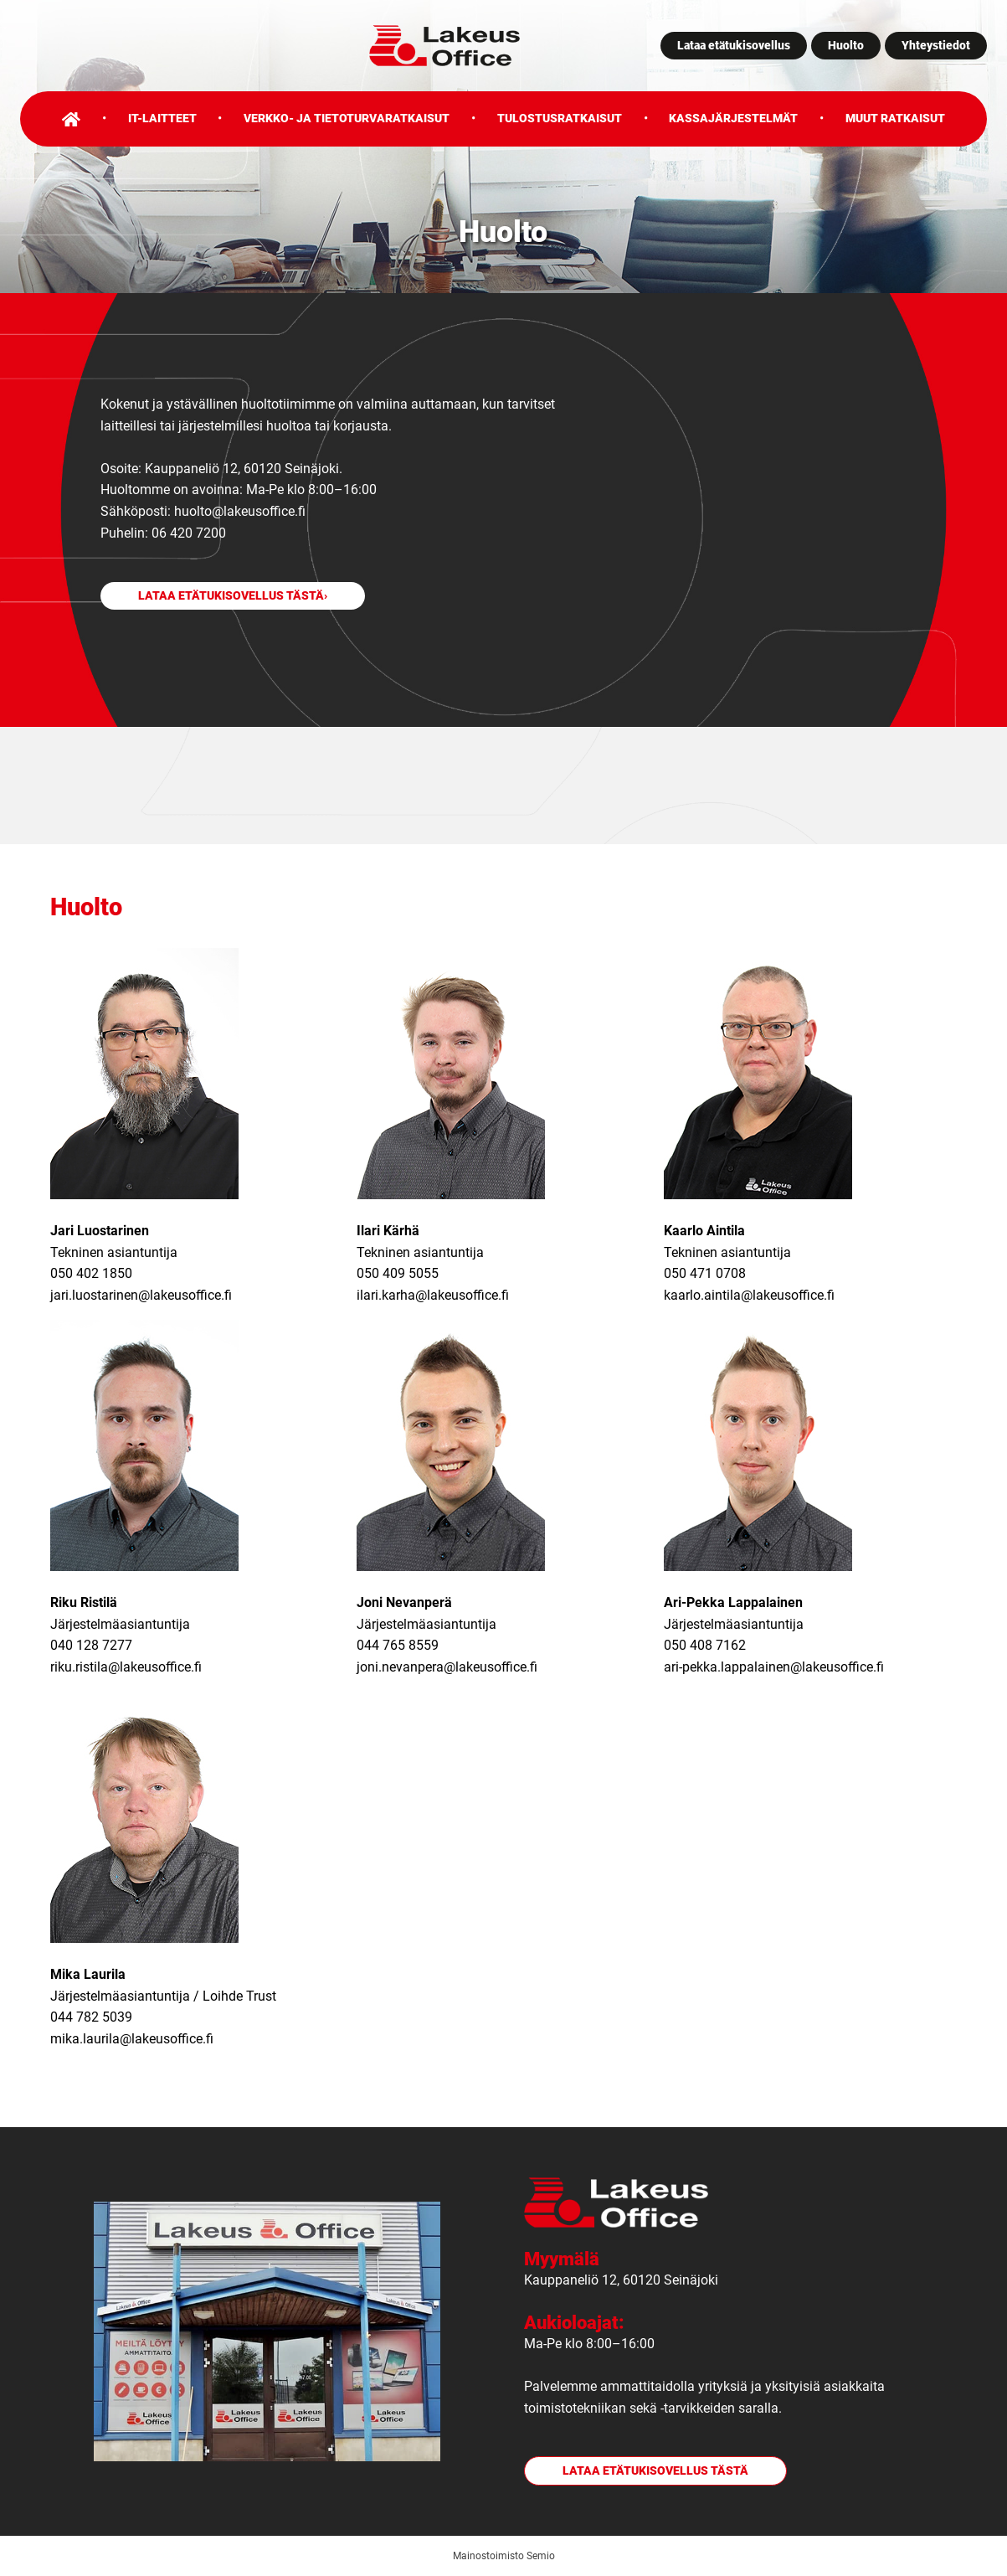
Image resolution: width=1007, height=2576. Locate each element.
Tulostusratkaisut (559, 118)
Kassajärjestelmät (733, 118)
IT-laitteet (162, 118)
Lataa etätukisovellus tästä (231, 596)
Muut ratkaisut (895, 118)
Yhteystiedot (936, 45)
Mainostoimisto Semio (504, 2556)
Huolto (846, 45)
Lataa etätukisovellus (733, 45)
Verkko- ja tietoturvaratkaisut (347, 118)
